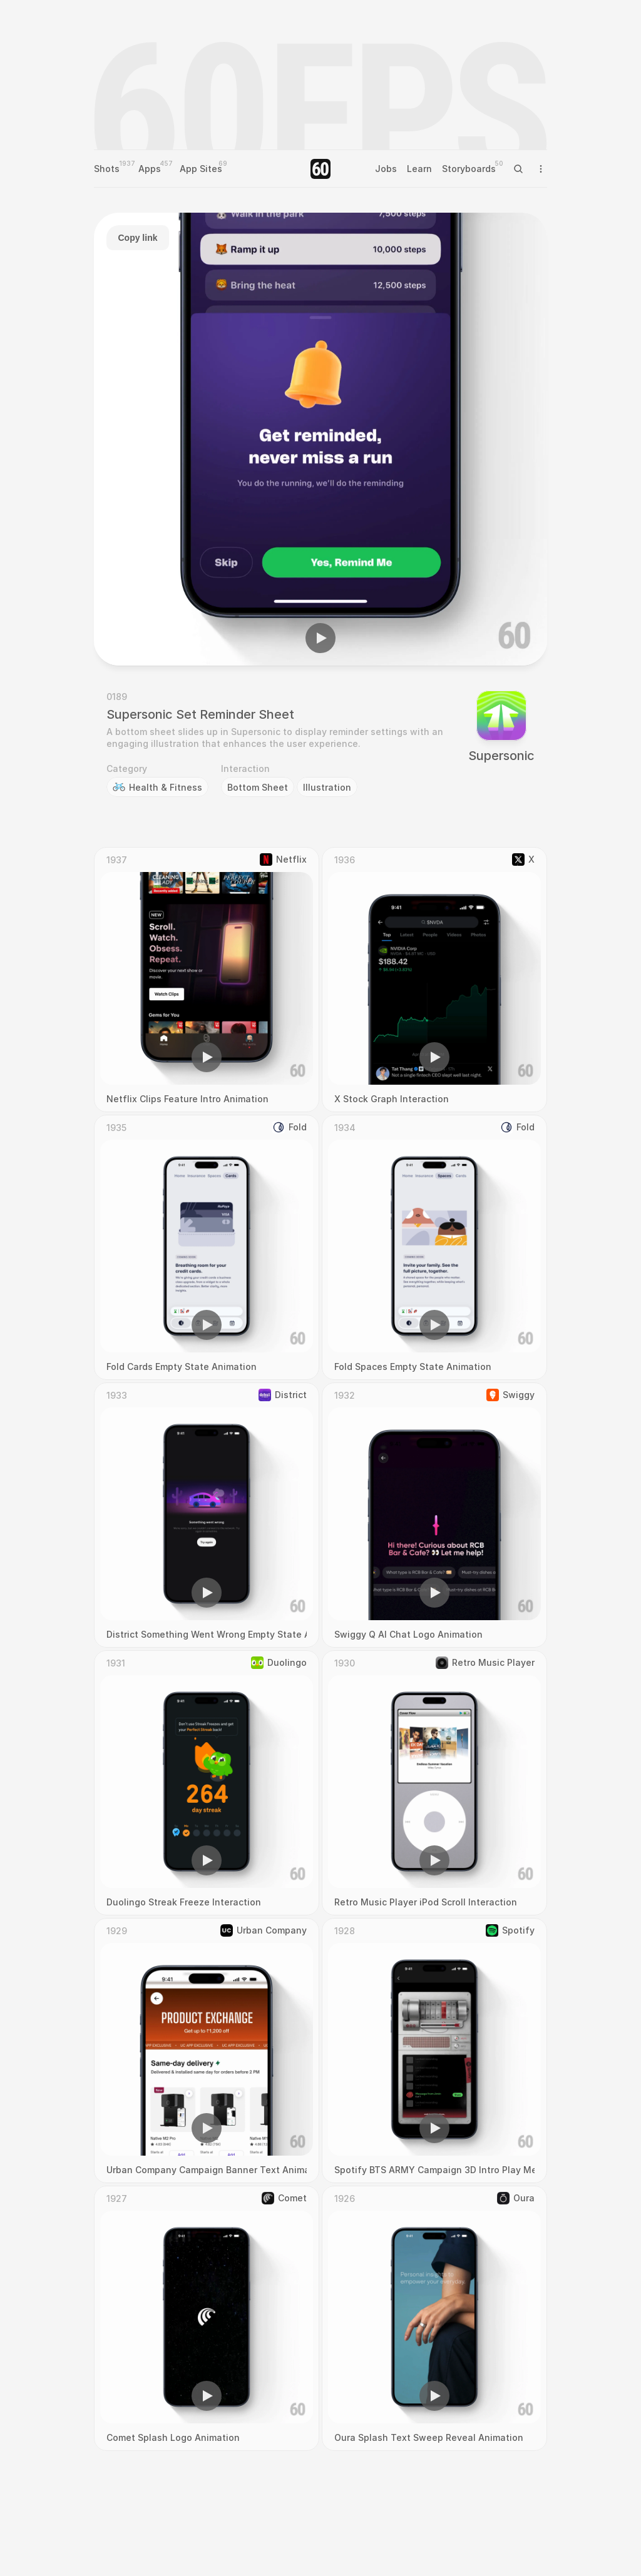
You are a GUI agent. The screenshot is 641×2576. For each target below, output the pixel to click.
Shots (107, 168)
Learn (419, 168)
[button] (320, 638)
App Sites (201, 168)
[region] (320, 439)
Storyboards (469, 168)
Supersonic (501, 755)
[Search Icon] (518, 169)
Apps (149, 168)
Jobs (386, 168)
